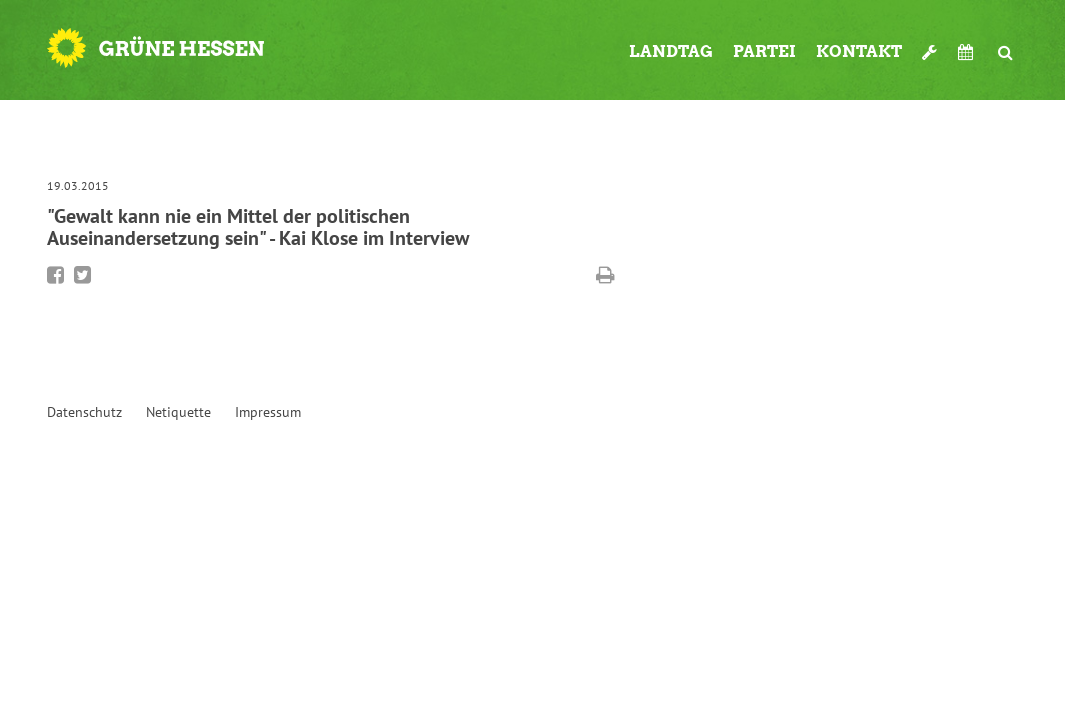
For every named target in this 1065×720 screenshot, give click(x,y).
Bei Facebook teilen (55, 275)
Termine (968, 52)
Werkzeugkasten (930, 44)
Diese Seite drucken (605, 275)
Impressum (268, 412)
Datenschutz (84, 412)
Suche (1006, 44)
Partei (764, 51)
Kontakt (859, 51)
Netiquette (178, 412)
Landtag (671, 51)
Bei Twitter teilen (82, 275)
